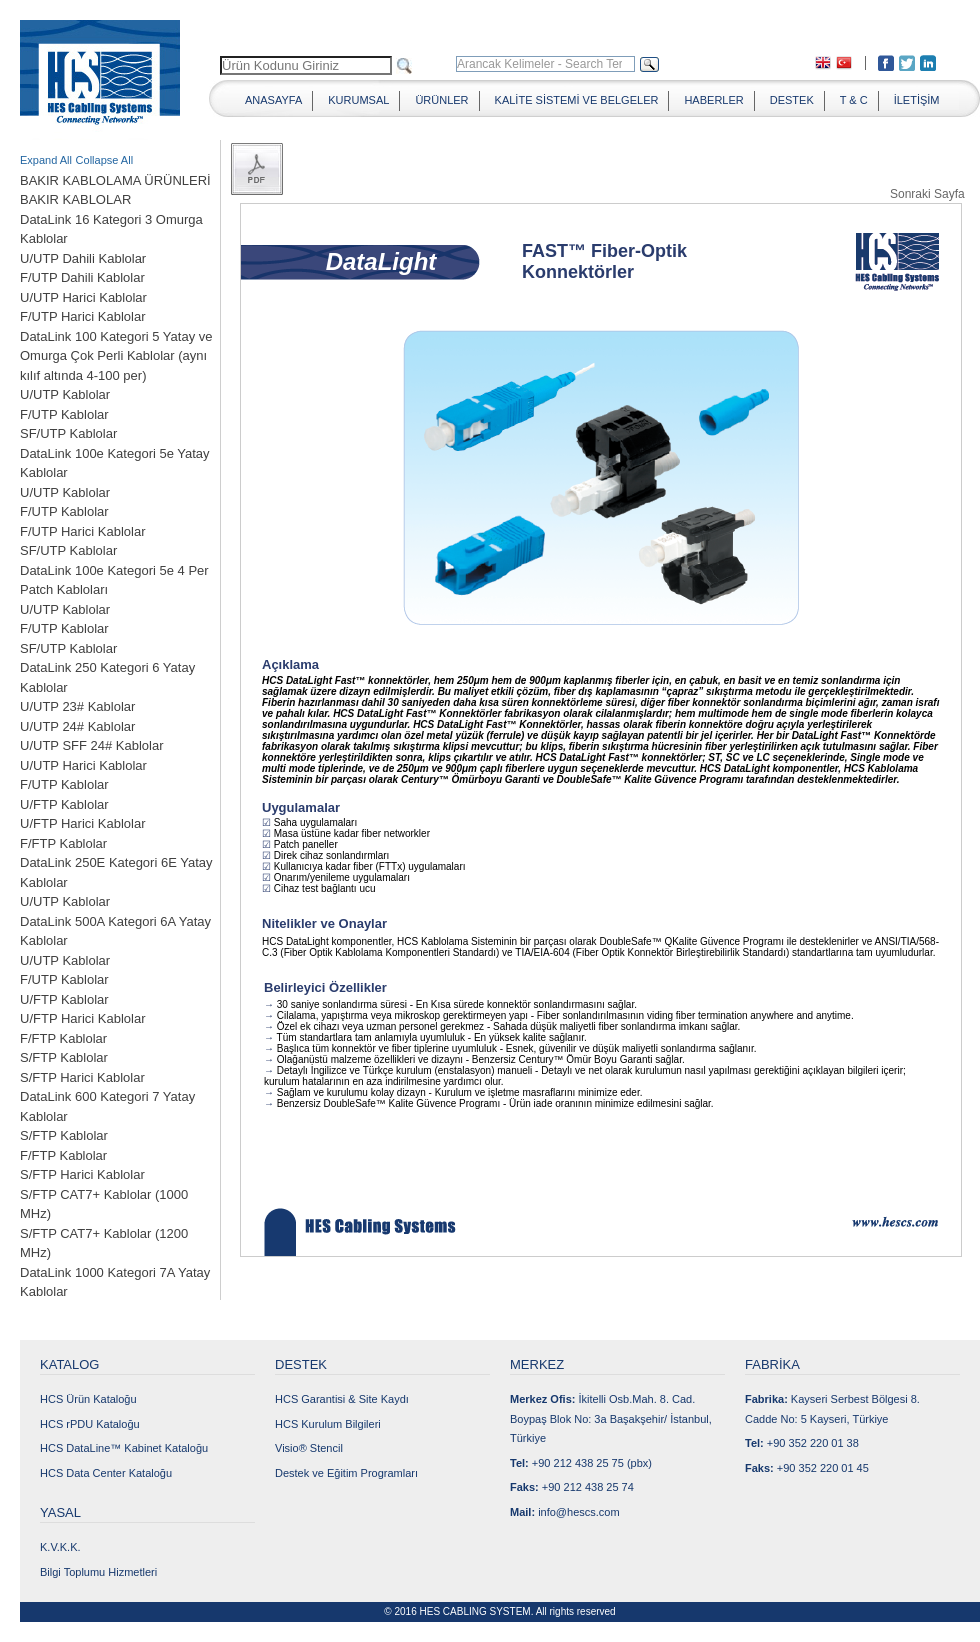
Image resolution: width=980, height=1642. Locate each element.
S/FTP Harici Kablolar (82, 1077)
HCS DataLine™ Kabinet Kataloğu (124, 1448)
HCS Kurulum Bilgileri (328, 1424)
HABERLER (713, 100)
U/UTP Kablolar (65, 394)
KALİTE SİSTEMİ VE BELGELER (577, 100)
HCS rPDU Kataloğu (90, 1424)
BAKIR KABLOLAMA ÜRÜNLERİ (115, 180)
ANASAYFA (273, 100)
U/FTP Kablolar (64, 804)
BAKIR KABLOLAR (75, 199)
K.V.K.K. (60, 1547)
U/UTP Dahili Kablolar (83, 258)
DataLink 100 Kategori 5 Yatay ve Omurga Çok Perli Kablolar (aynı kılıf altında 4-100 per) (116, 356)
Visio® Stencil (309, 1448)
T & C (854, 100)
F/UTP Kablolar (64, 414)
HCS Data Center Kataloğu (106, 1473)
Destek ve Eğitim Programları (346, 1473)
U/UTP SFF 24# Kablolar (92, 745)
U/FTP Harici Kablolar (82, 823)
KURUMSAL (358, 100)
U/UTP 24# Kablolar (77, 726)
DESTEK (792, 100)
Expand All (46, 160)
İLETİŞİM (917, 100)
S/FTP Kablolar (64, 1057)
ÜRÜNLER (441, 100)
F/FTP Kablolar (63, 843)
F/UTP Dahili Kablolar (82, 277)
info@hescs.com (578, 1512)
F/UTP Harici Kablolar (82, 316)
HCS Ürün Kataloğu (88, 1399)
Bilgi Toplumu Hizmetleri (98, 1572)
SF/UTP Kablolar (68, 433)
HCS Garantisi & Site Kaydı (342, 1399)
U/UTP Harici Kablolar (83, 297)
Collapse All (104, 160)
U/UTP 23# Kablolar (77, 706)
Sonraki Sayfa (927, 193)
